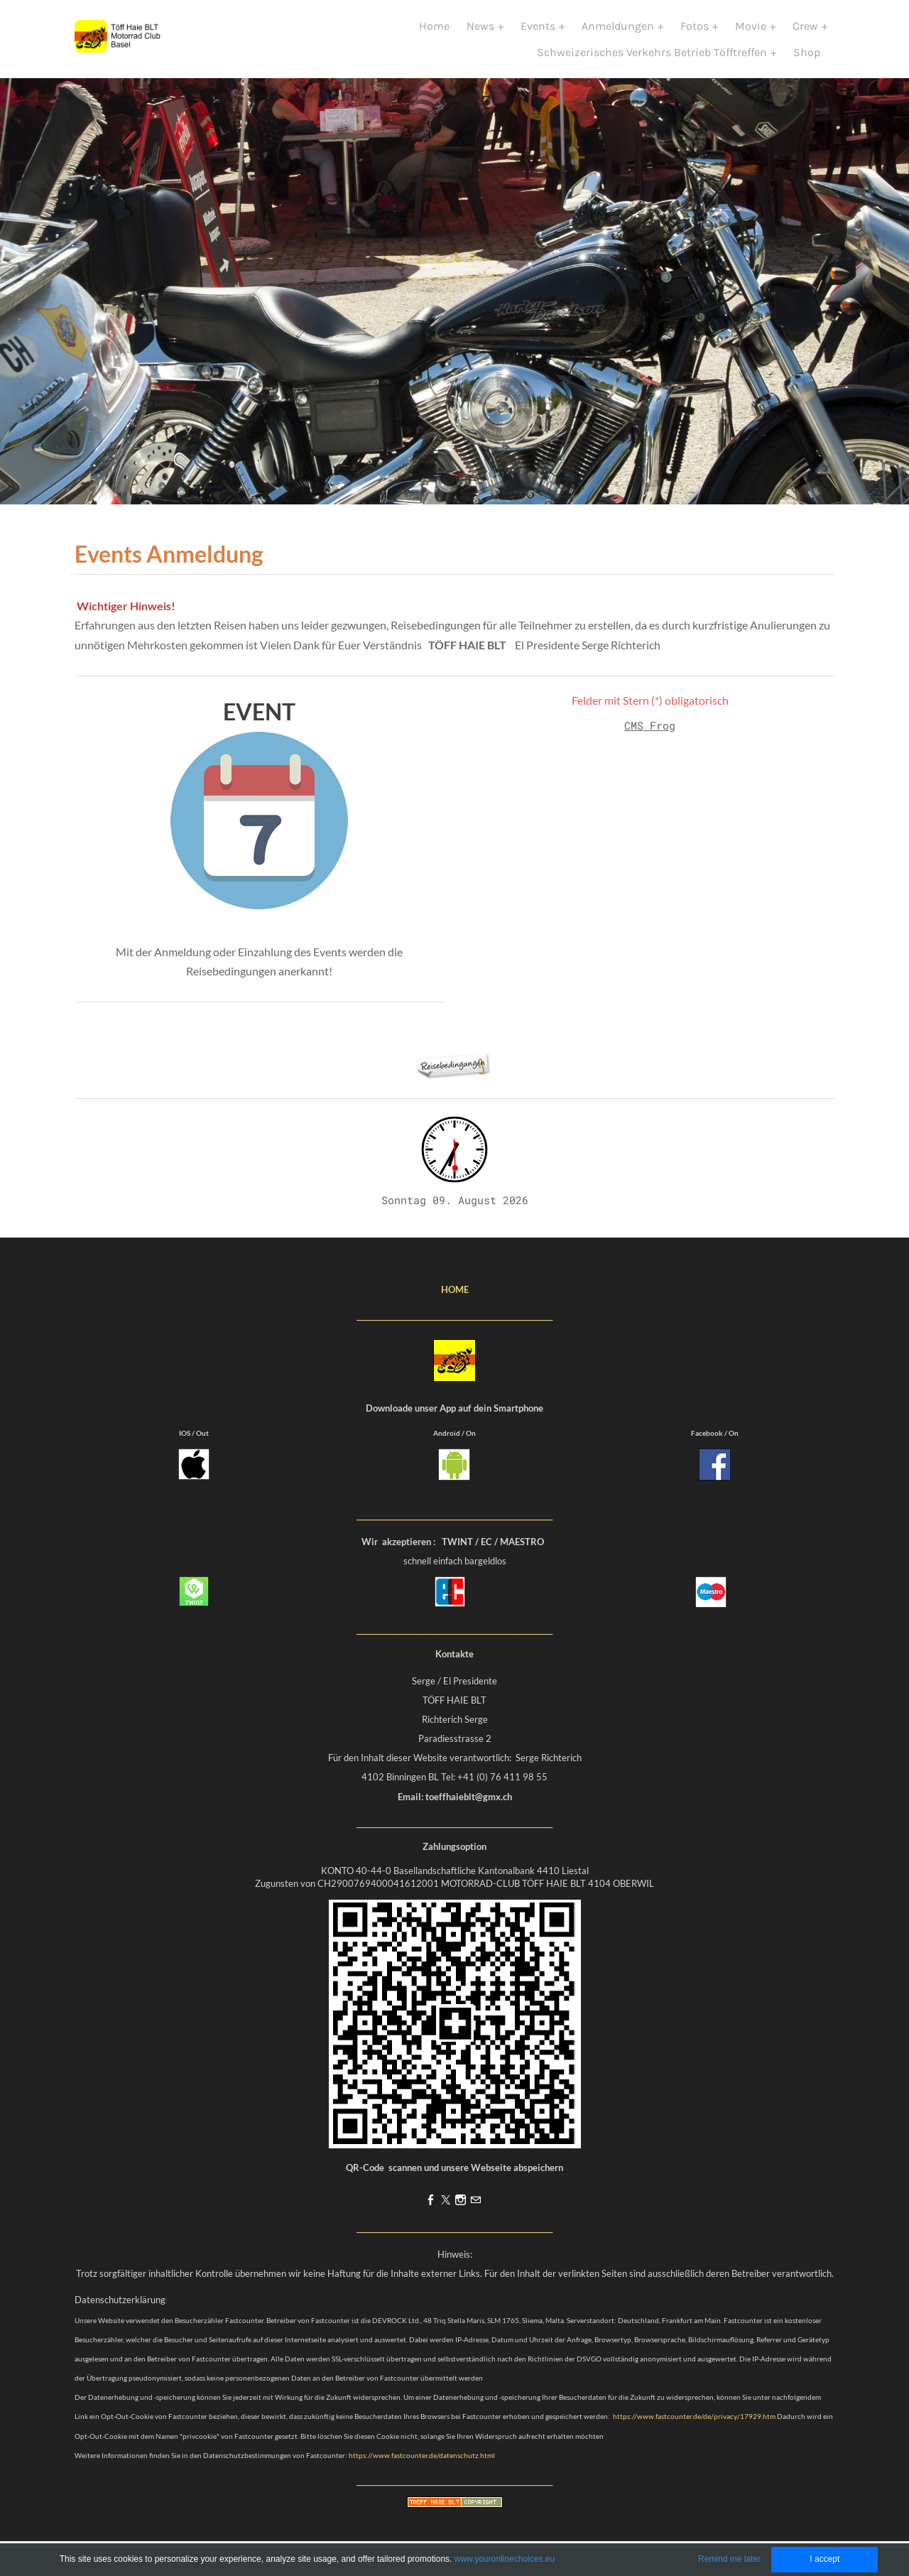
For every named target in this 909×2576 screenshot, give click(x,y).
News (482, 33)
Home (434, 33)
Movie (752, 33)
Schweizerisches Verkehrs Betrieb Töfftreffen (653, 60)
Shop (806, 60)
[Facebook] (430, 2215)
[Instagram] (460, 2215)
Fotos (696, 33)
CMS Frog (649, 741)
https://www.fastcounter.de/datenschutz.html (422, 2471)
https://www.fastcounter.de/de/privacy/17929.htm (694, 2432)
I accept (824, 2559)
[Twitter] (445, 2215)
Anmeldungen (619, 33)
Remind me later (729, 2559)
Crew (807, 33)
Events (539, 33)
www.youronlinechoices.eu (504, 2559)
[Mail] (475, 2215)
